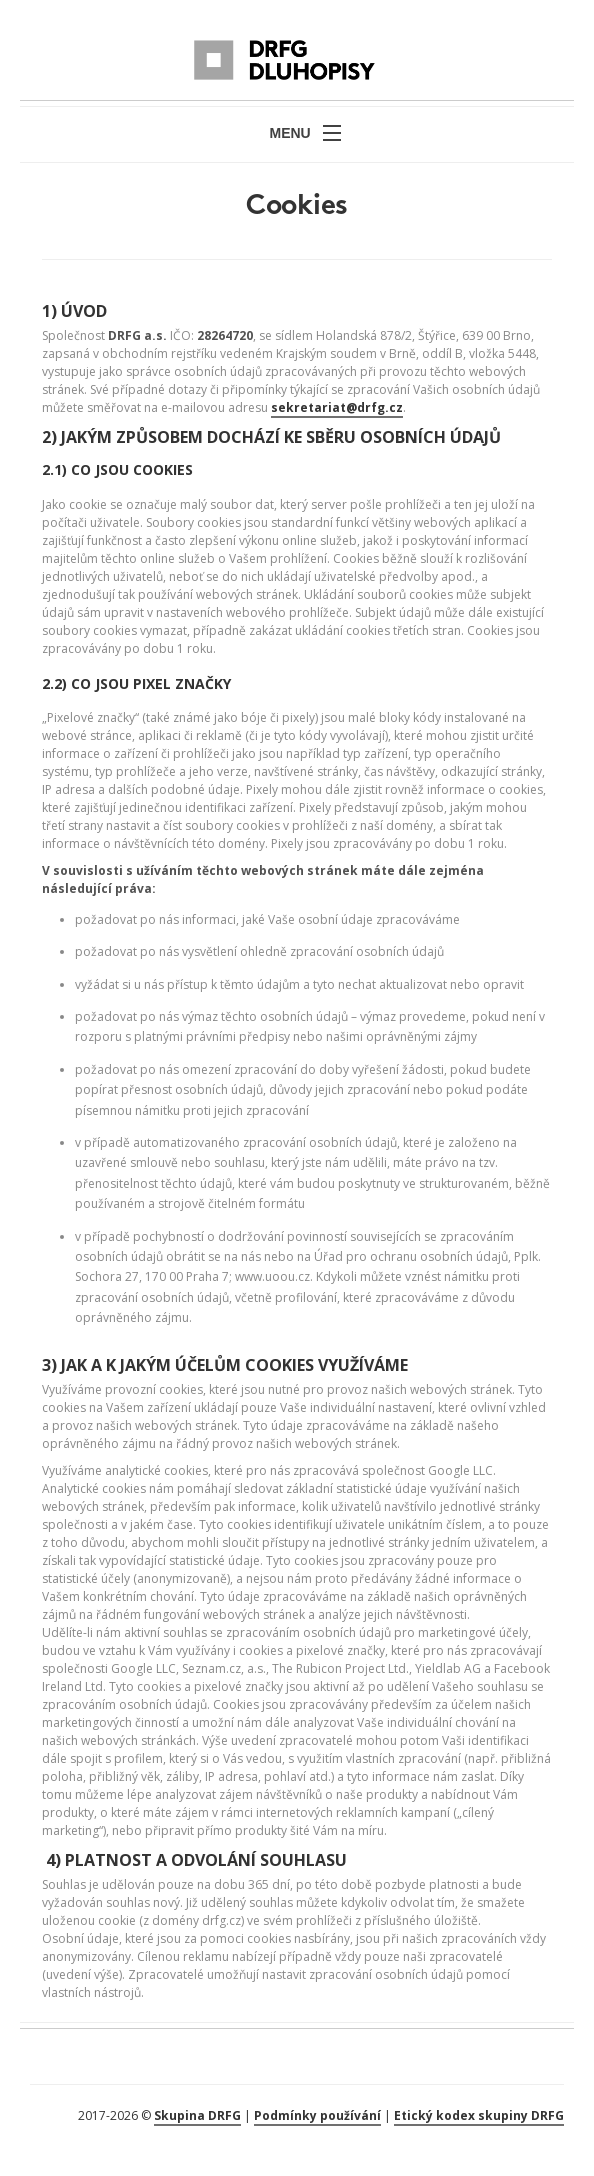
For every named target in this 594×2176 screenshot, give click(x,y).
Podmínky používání (317, 2115)
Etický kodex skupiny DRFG (479, 2115)
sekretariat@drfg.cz (337, 407)
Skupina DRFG (197, 2115)
